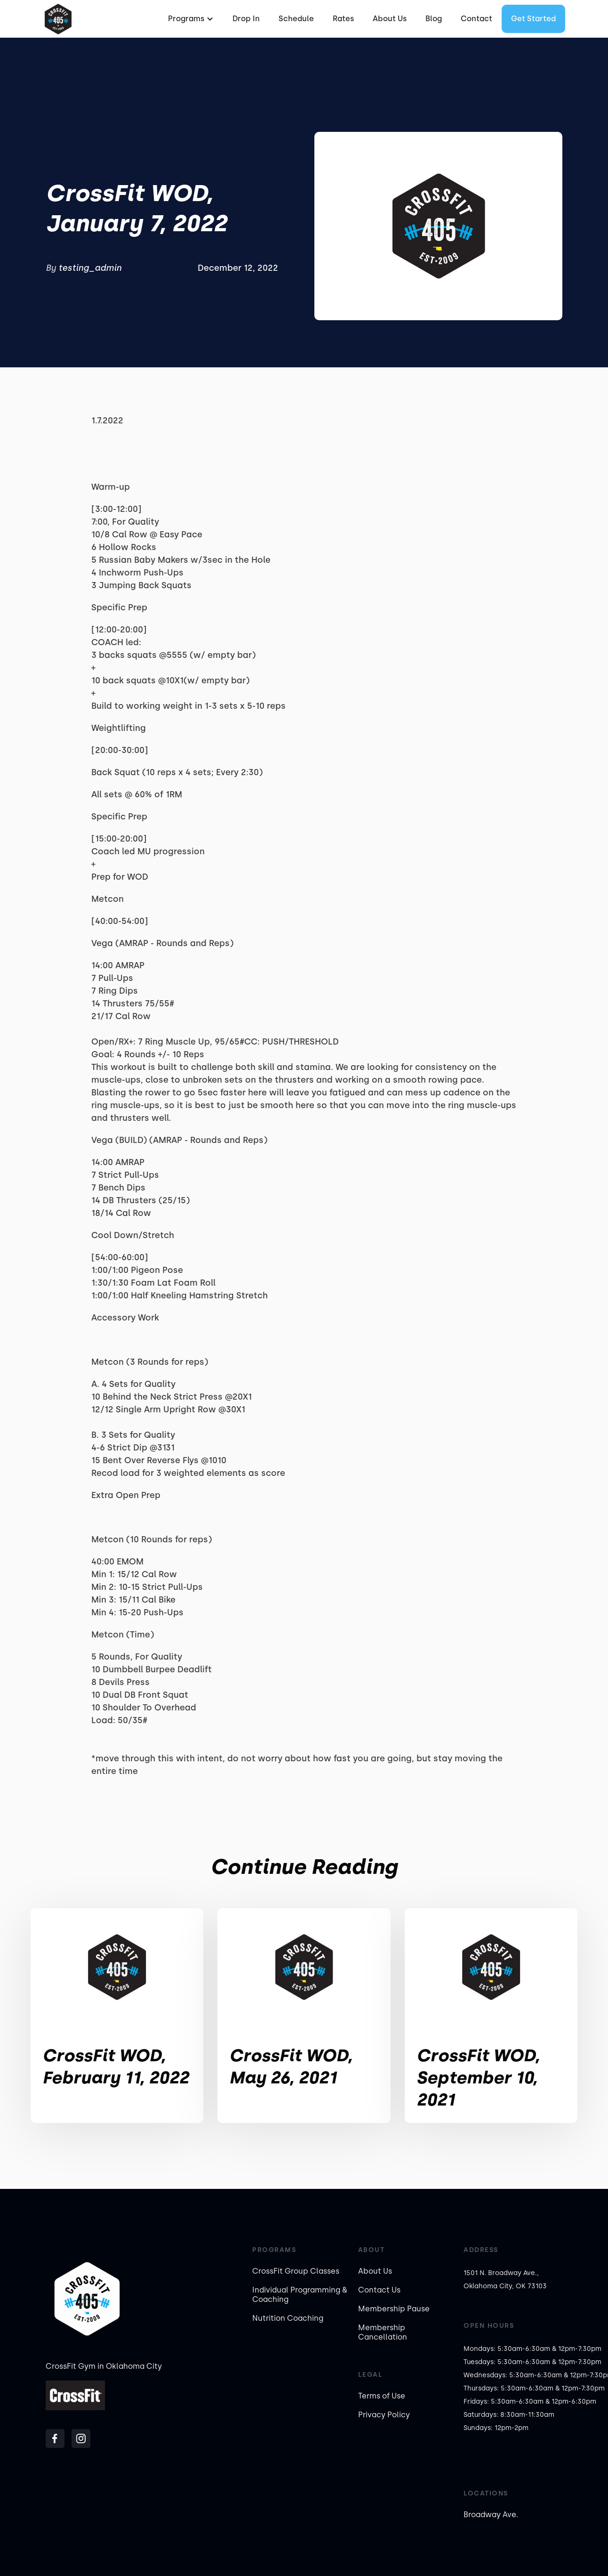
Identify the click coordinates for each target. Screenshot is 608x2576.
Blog (433, 18)
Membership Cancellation (382, 2332)
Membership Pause (394, 2308)
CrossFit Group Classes (295, 2271)
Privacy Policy (384, 2414)
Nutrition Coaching (287, 2318)
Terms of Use (381, 2395)
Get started (533, 18)
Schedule (296, 18)
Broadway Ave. (491, 2514)
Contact (476, 18)
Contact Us (379, 2289)
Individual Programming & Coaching (299, 2294)
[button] (189, 19)
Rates (343, 18)
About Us (390, 18)
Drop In (246, 18)
